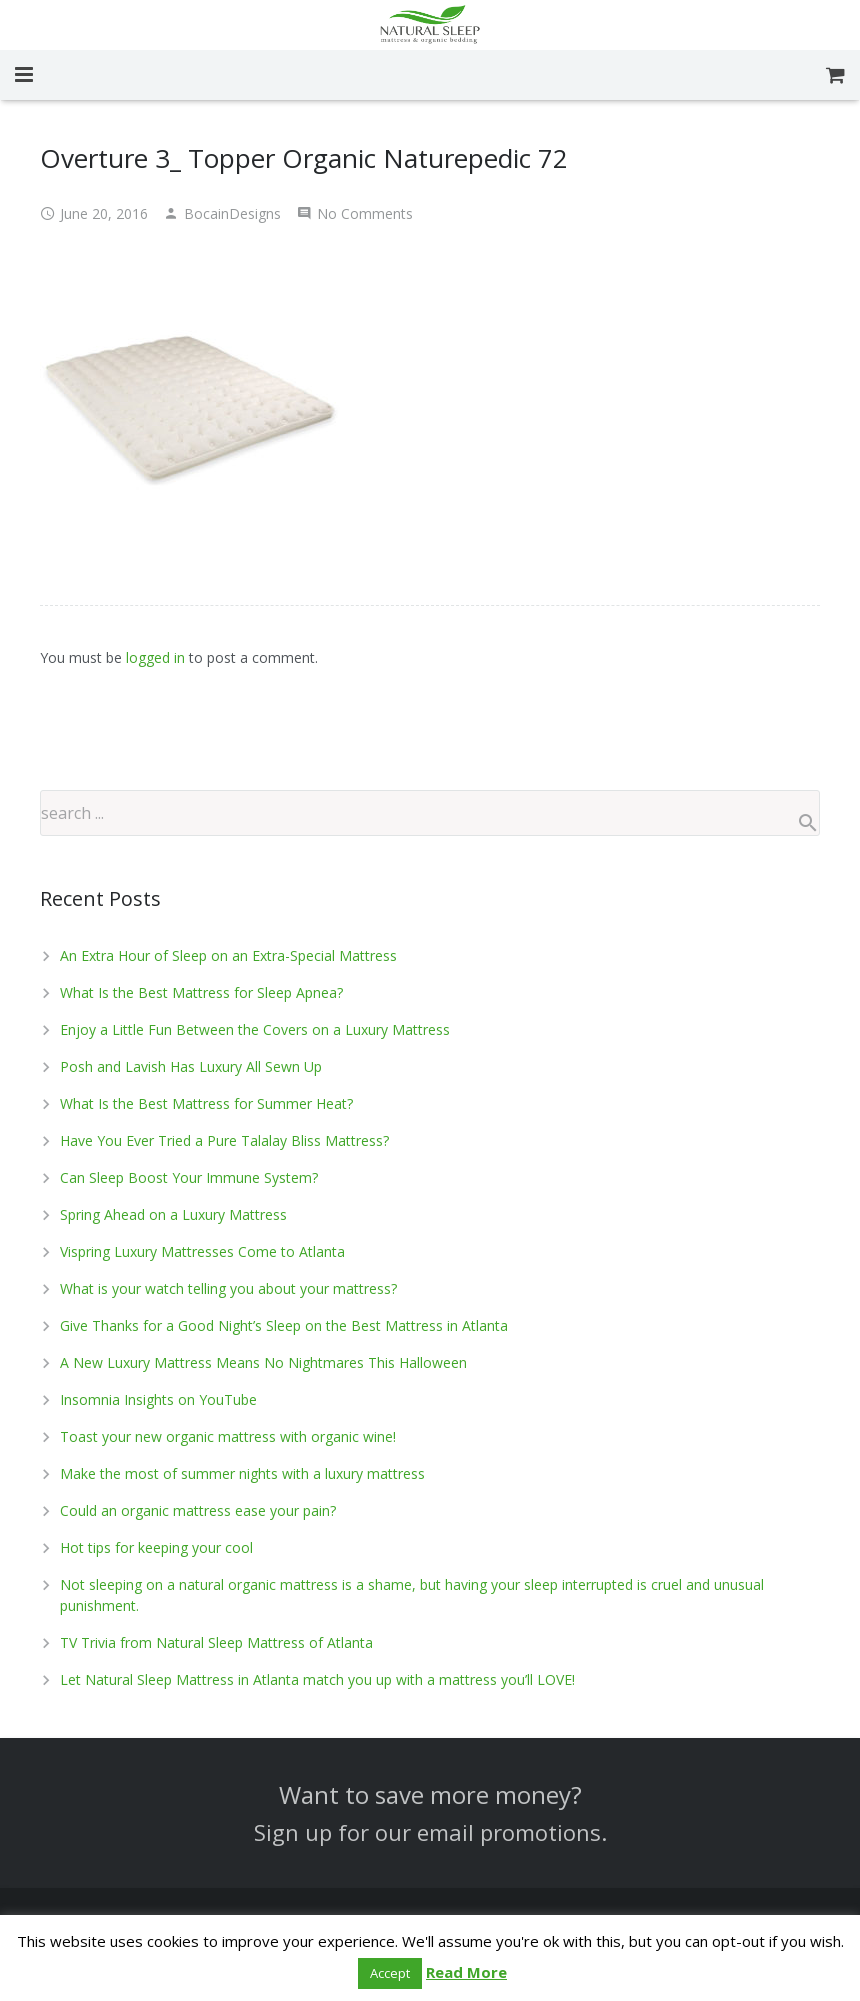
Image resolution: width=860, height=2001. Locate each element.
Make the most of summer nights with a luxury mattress (242, 1473)
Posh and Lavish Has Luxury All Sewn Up (191, 1066)
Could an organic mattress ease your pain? (198, 1510)
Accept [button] (390, 1973)
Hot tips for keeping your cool (156, 1547)
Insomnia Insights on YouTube (158, 1399)
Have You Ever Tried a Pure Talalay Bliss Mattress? (224, 1140)
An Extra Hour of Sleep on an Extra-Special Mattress (228, 955)
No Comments (365, 213)
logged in (155, 657)
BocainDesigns (232, 213)
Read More (466, 1972)
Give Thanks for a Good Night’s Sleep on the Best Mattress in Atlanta (284, 1325)
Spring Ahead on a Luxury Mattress (173, 1214)
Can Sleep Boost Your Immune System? (189, 1177)
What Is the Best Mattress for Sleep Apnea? (201, 992)
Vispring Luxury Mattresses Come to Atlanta (202, 1251)
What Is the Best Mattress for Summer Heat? (206, 1103)
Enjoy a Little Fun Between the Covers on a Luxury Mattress (255, 1029)
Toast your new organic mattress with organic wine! (228, 1436)
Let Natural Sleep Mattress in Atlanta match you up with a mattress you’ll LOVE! (317, 1679)
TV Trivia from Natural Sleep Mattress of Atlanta (216, 1642)
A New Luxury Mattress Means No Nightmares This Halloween (263, 1362)
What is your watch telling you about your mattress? (228, 1288)
